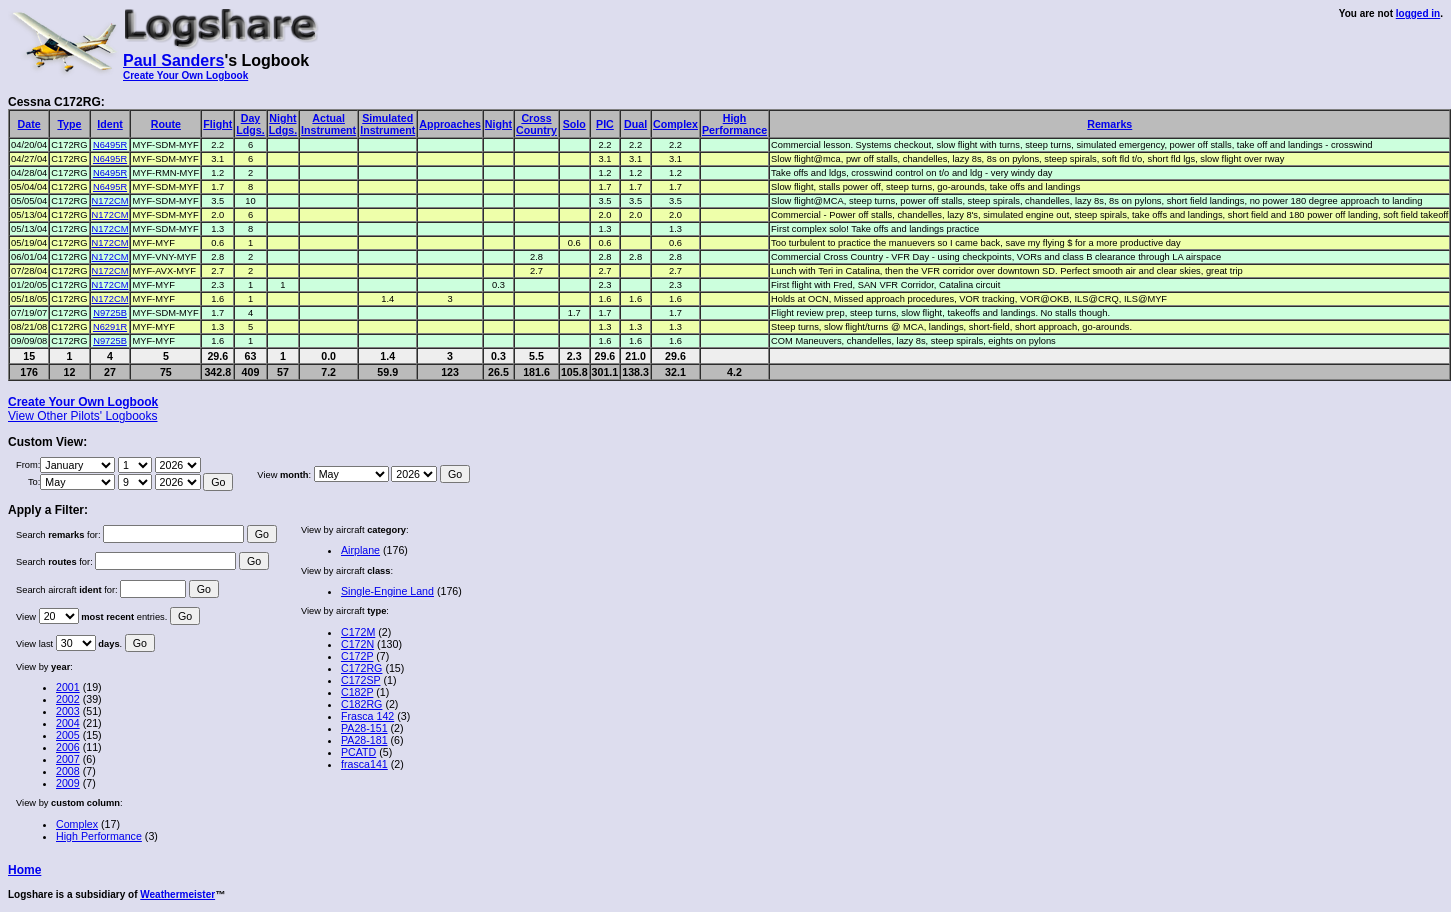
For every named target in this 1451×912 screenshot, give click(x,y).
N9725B (110, 313)
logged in (1418, 13)
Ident (109, 124)
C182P (357, 692)
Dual (635, 124)
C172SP (361, 680)
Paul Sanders (173, 60)
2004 (68, 723)
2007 (68, 759)
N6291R (110, 327)
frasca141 (364, 764)
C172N (357, 644)
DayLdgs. (250, 124)
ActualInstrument (328, 124)
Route (166, 124)
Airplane (360, 550)
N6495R (110, 145)
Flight (217, 124)
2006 (68, 747)
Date (29, 124)
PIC (605, 124)
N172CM (110, 201)
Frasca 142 (367, 716)
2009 (68, 783)
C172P (357, 656)
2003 (68, 711)
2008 (68, 771)
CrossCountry (536, 124)
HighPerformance (734, 124)
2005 (68, 735)
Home (24, 870)
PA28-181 (364, 740)
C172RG (361, 668)
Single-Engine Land (387, 591)
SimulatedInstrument (387, 124)
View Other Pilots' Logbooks (82, 416)
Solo (574, 124)
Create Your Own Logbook (185, 75)
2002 (68, 699)
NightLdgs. (283, 124)
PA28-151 (364, 728)
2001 (68, 687)
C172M (358, 632)
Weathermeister (177, 894)
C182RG (361, 704)
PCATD (358, 752)
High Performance (99, 836)
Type (69, 124)
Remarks (1109, 124)
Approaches (450, 124)
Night (498, 124)
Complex (675, 124)
